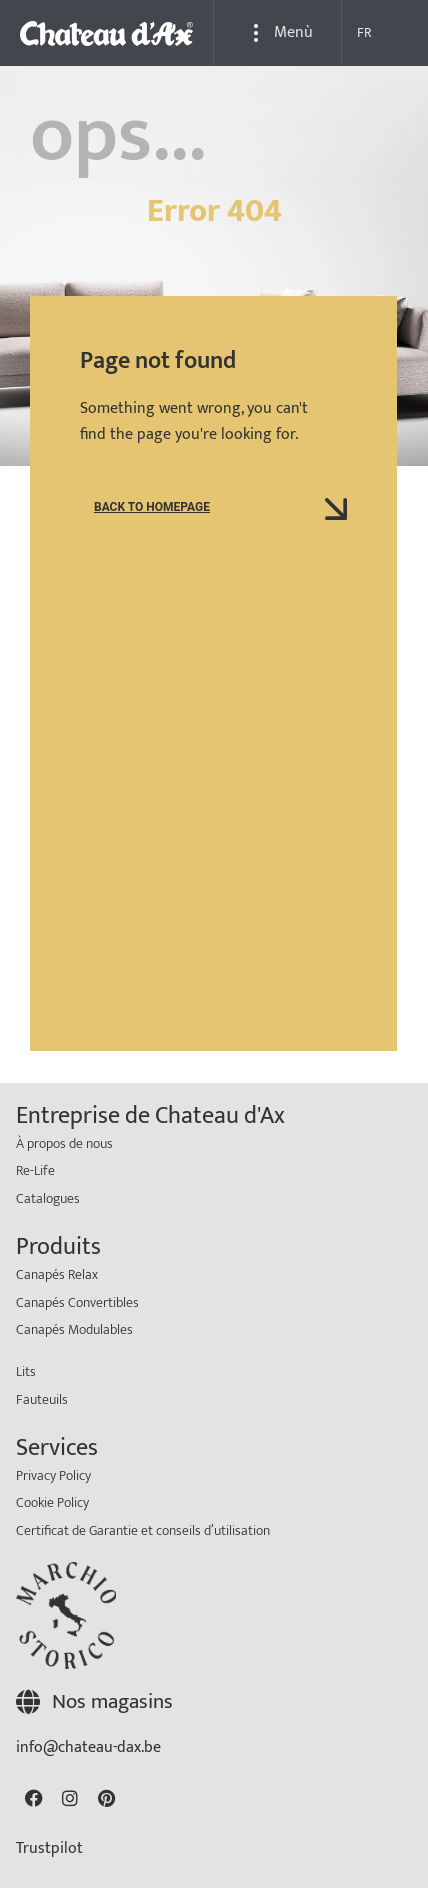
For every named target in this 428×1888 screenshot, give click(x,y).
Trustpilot (49, 1848)
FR (364, 32)
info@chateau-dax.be (88, 1747)
